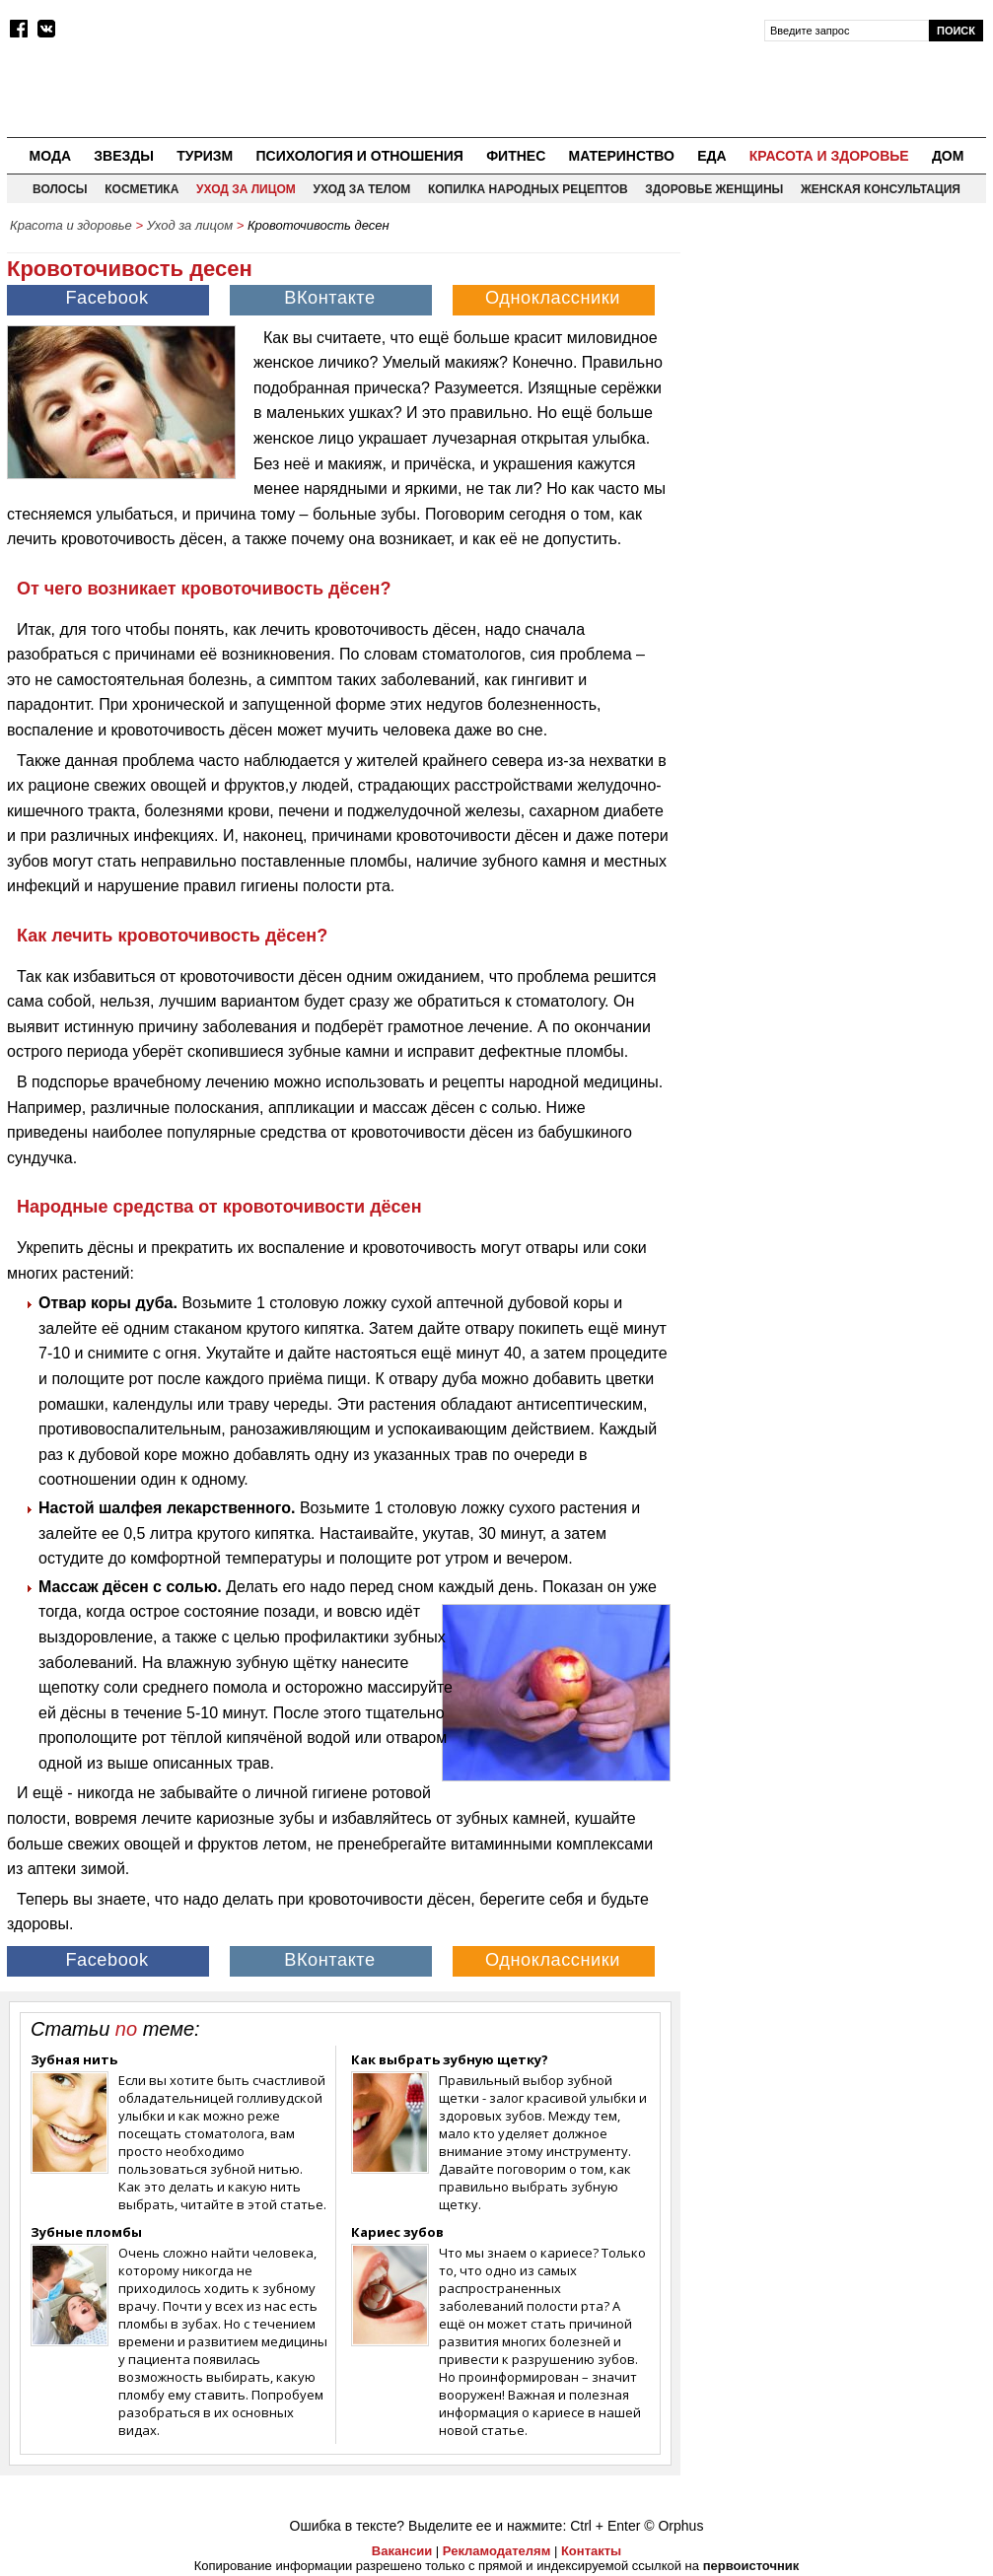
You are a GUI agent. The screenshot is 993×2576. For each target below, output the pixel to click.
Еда (711, 156)
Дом (948, 156)
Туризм (205, 156)
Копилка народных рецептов (528, 189)
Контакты (591, 2550)
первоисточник (751, 2565)
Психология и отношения (358, 156)
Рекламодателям (496, 2550)
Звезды (124, 156)
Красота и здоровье (829, 156)
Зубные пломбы (86, 2232)
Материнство (621, 156)
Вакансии (402, 2550)
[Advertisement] (838, 366)
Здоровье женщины (714, 189)
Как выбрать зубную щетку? (449, 2059)
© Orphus (673, 2526)
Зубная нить (74, 2059)
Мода (50, 156)
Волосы (60, 189)
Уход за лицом (246, 189)
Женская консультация (880, 189)
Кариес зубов (397, 2232)
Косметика (141, 189)
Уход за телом (361, 189)
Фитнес (515, 156)
